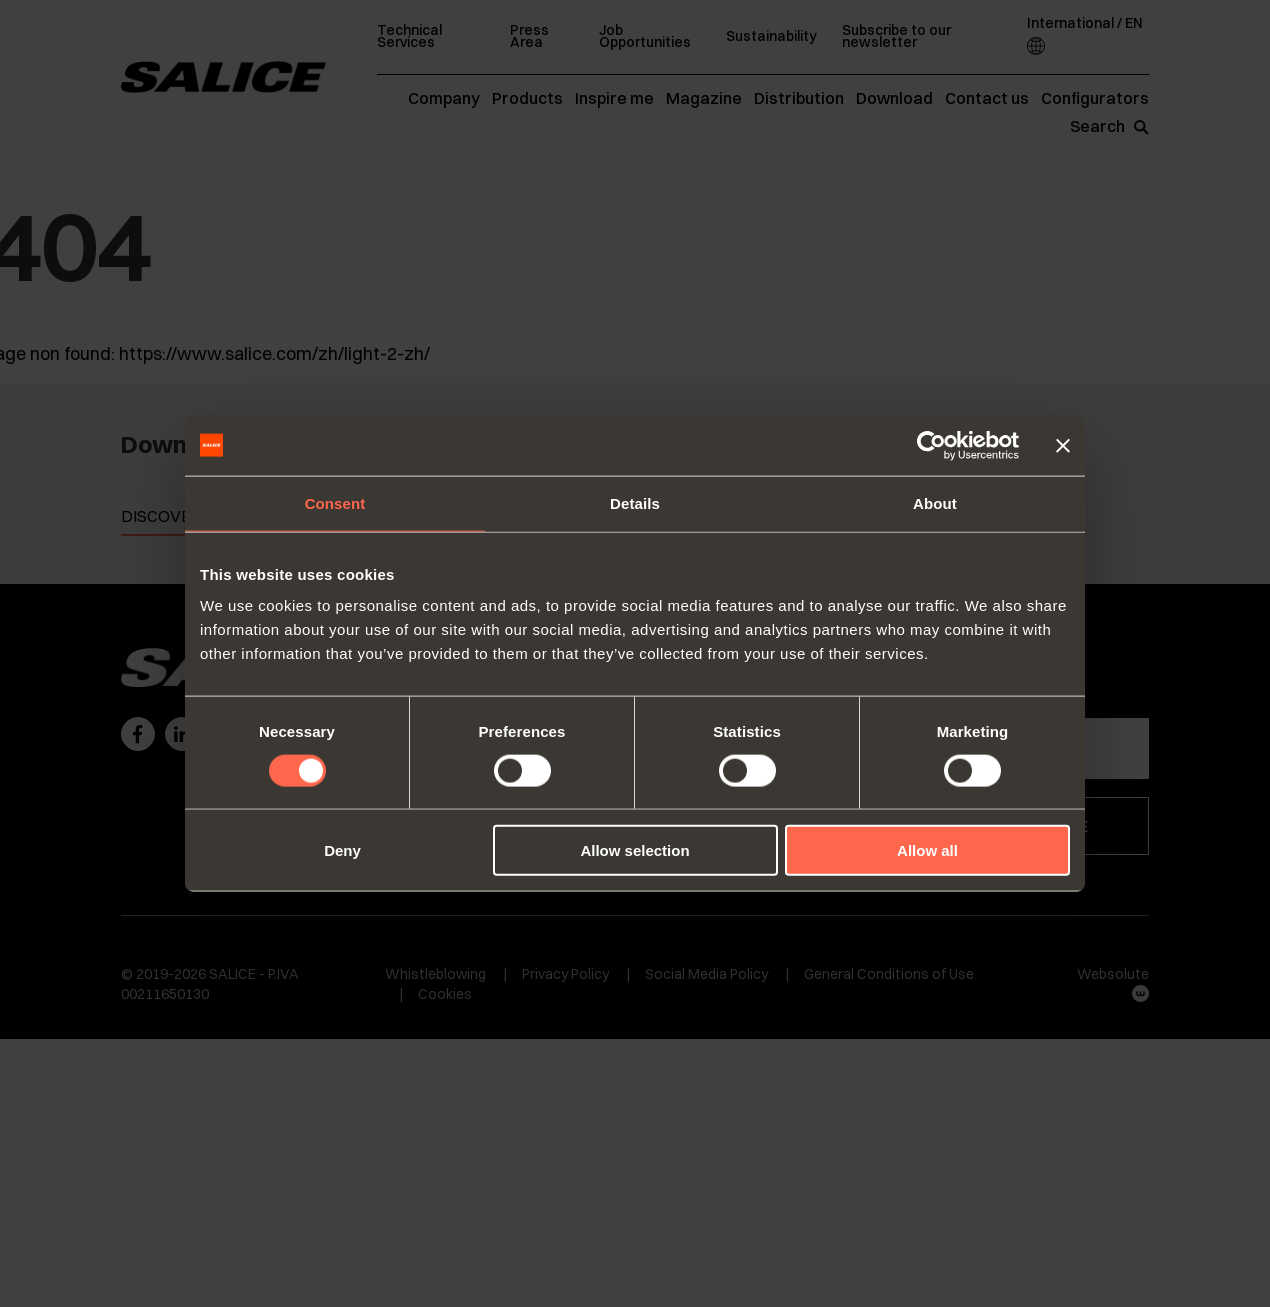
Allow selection (634, 850)
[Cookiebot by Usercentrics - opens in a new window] (931, 445)
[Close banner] (1063, 445)
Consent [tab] (335, 502)
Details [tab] (635, 502)
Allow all (927, 850)
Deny (342, 850)
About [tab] (935, 502)
